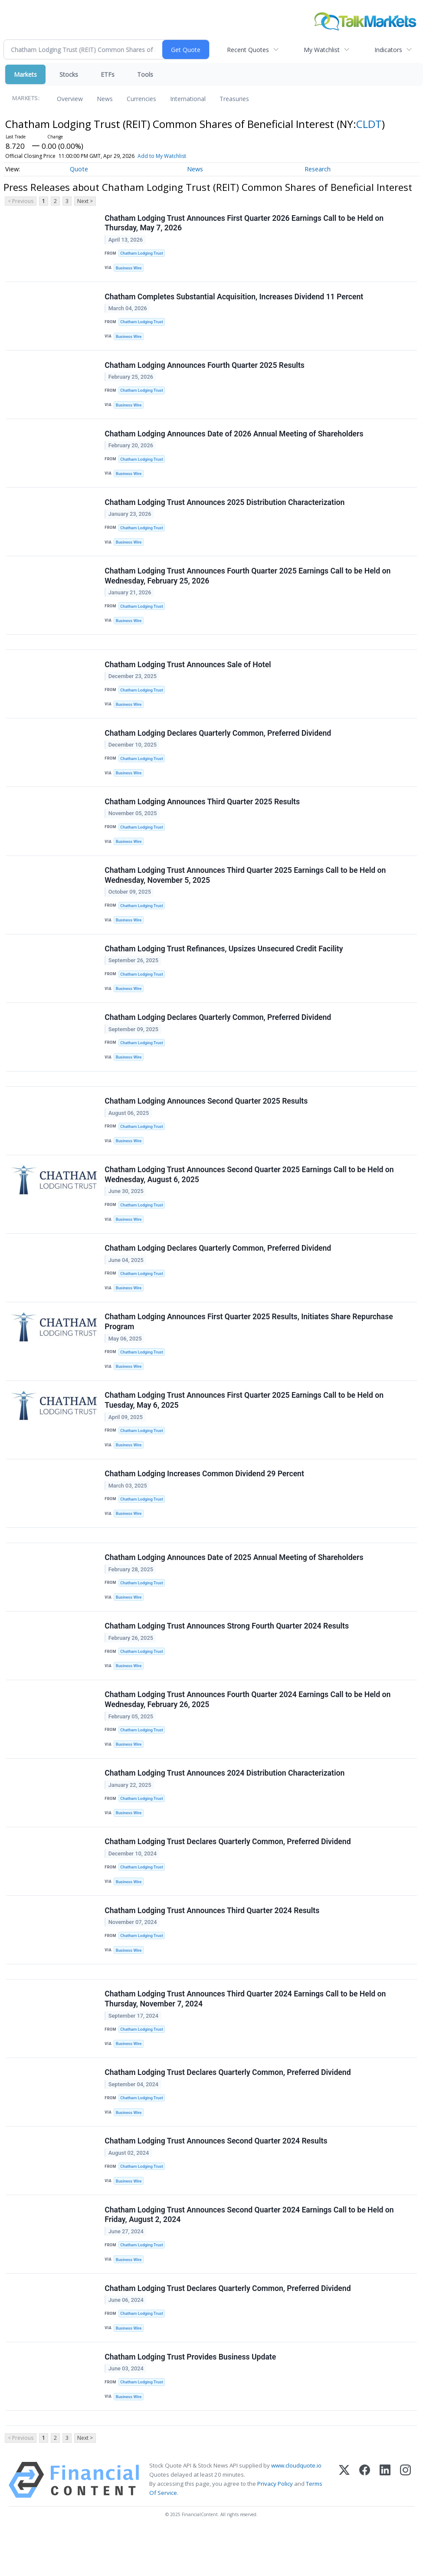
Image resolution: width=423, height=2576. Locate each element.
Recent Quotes (248, 50)
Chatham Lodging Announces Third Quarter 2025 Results (202, 814)
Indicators (388, 50)
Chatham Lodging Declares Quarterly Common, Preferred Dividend (218, 743)
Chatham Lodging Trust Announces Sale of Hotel (188, 673)
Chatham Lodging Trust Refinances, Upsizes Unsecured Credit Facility (224, 963)
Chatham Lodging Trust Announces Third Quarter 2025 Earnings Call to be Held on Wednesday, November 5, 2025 (245, 888)
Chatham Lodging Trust (142, 253)
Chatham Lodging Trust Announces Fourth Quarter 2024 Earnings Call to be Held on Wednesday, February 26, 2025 (248, 1729)
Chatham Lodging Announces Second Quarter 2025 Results (206, 1119)
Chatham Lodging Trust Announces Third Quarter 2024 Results (212, 1944)
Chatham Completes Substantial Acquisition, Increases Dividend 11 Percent (234, 298)
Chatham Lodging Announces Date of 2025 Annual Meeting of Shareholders (234, 1584)
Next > (85, 201)
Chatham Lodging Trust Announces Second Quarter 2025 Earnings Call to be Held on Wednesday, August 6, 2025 (249, 1194)
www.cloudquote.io (296, 2510)
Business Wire (129, 268)
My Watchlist (322, 50)
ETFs (108, 74)
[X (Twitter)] (344, 2524)
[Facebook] (365, 2524)
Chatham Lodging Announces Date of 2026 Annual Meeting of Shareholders (234, 438)
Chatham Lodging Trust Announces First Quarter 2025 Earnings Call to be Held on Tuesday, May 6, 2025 (244, 1424)
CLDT (369, 124)
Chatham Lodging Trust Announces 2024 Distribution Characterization (225, 1804)
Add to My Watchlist (174, 156)
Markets (25, 74)
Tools (145, 74)
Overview (70, 99)
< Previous (20, 201)
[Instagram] (405, 2524)
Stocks (68, 74)
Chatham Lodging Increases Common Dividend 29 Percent (205, 1498)
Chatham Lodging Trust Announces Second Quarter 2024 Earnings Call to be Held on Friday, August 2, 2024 (249, 2254)
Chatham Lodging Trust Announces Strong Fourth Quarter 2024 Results (227, 1654)
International (188, 99)
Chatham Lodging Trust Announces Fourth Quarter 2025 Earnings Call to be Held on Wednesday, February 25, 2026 (248, 583)
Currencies (141, 99)
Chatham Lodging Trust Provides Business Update (190, 2399)
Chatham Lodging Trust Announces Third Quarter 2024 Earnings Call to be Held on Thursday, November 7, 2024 (245, 2035)
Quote (79, 169)
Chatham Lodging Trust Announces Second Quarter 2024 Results (216, 2180)
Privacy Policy (275, 2528)
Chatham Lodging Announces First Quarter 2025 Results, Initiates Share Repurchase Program (249, 1344)
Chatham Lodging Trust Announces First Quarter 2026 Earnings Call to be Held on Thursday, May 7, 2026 (244, 223)
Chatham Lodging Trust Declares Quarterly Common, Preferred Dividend (228, 1874)
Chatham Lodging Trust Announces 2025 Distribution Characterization (225, 508)
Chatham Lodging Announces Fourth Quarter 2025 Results (205, 368)
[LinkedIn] (385, 2524)
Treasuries (234, 99)
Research (318, 169)
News (105, 99)
